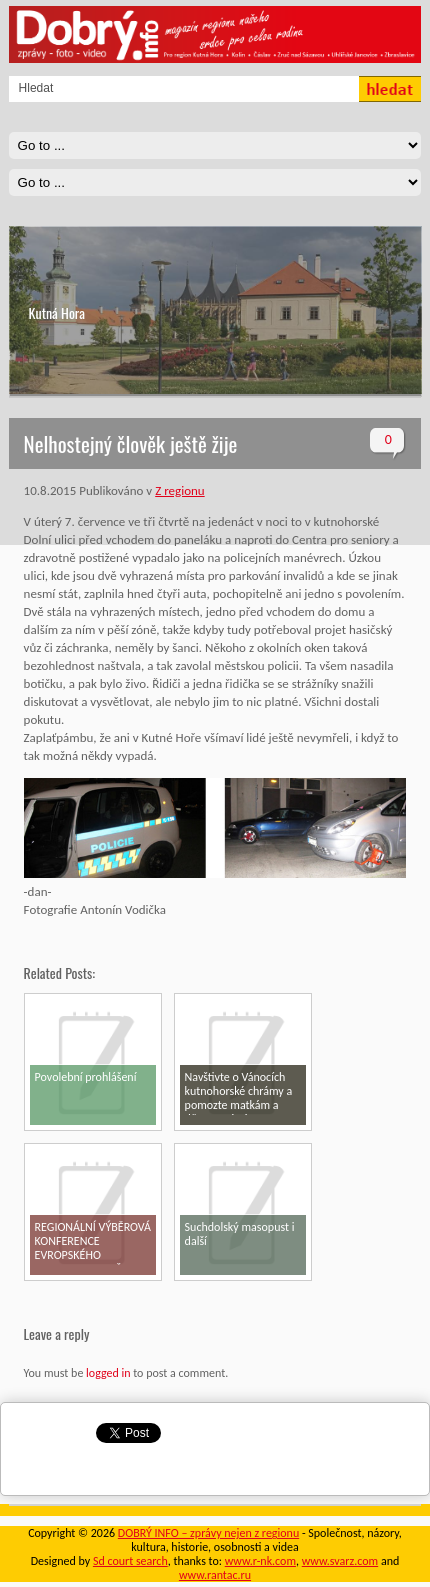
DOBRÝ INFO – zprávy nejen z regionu (208, 1533)
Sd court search (130, 1561)
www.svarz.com (340, 1561)
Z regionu (179, 490)
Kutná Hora (57, 312)
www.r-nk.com (260, 1561)
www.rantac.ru (215, 1575)
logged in (108, 1373)
